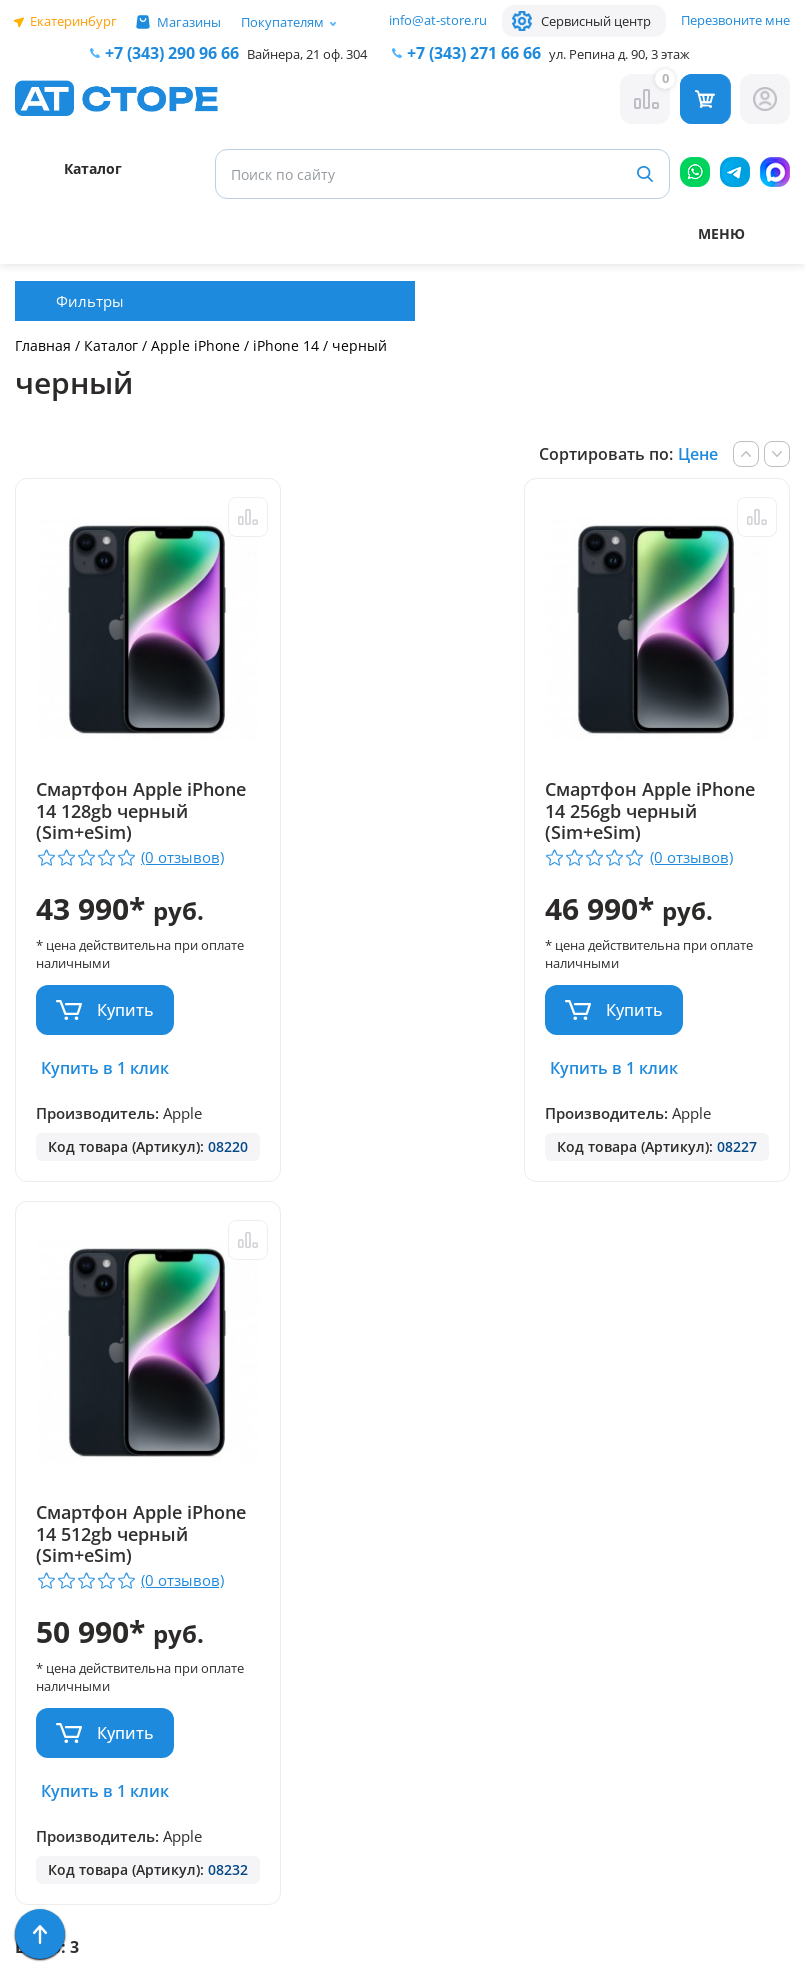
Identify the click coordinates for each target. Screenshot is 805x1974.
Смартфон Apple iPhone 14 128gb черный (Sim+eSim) (122, 811)
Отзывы (46, 1463)
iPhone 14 (286, 345)
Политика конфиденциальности (265, 1714)
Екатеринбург (73, 21)
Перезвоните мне (735, 20)
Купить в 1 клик (105, 1068)
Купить (125, 1010)
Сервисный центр (596, 21)
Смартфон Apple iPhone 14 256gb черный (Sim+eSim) (385, 811)
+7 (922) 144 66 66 (462, 1496)
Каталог (111, 345)
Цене (698, 454)
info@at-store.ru (438, 20)
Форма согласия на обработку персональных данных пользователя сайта (268, 1786)
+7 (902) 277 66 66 (282, 1553)
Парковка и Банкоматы (62, 1367)
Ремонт (45, 1434)
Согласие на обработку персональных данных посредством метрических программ (269, 1886)
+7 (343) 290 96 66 (172, 53)
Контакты (54, 1492)
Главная (43, 345)
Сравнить (230, 517)
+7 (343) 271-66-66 (463, 1472)
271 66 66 (474, 53)
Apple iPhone (197, 345)
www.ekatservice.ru (611, 1569)
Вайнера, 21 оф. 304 (307, 54)
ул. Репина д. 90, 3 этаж (619, 54)
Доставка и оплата (93, 1405)
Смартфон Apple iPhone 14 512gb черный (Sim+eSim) (649, 811)
